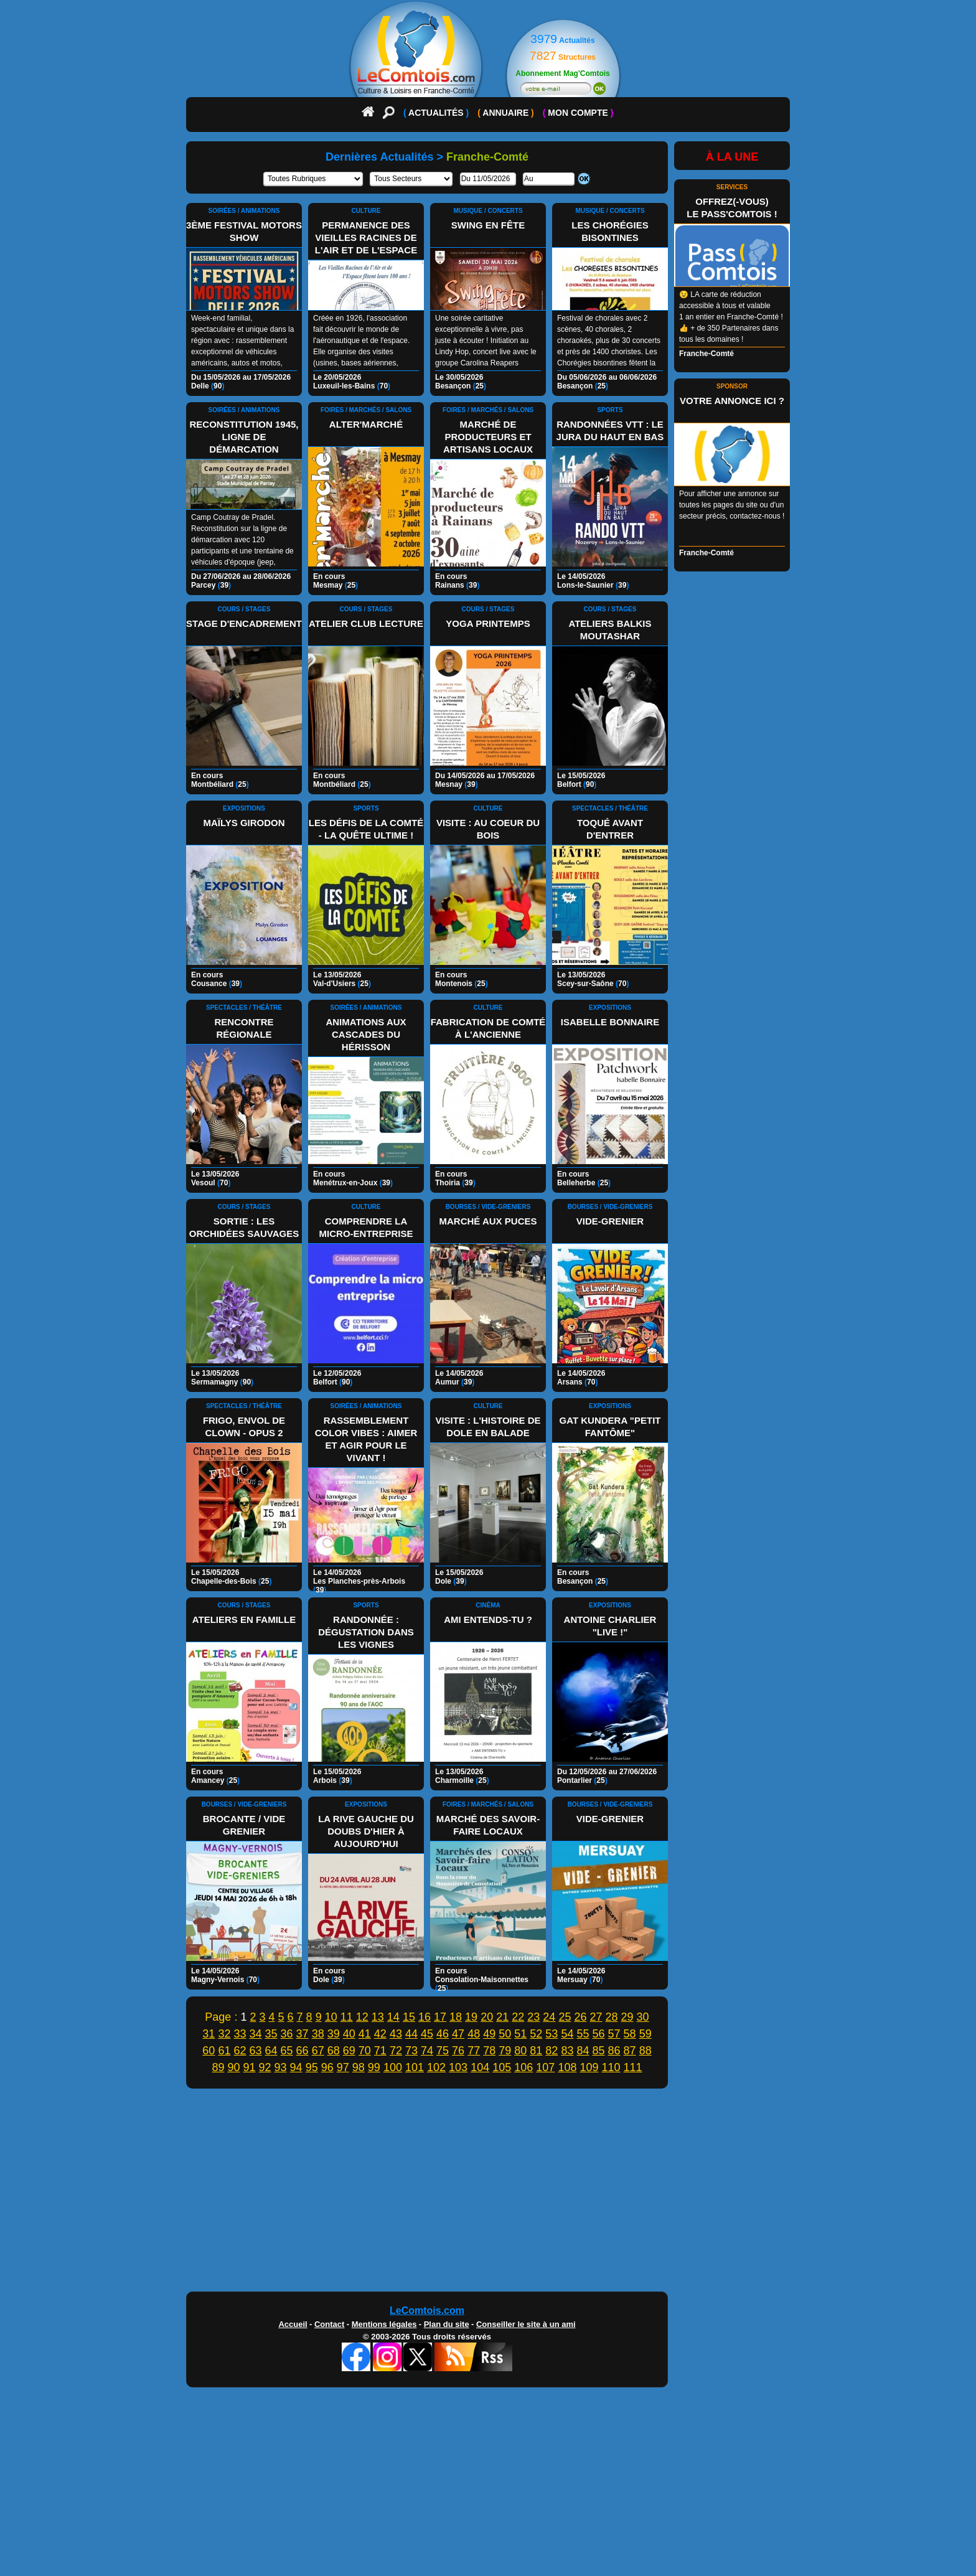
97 (343, 2067)
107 (545, 2067)
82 (551, 2050)
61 (224, 2050)
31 (208, 2034)
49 (489, 2034)
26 (580, 2017)
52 (536, 2034)
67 (318, 2050)
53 (551, 2034)
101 (414, 2067)
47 (458, 2034)
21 (502, 2017)
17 (440, 2017)
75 (442, 2050)
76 (458, 2050)
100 (392, 2067)
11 (346, 2017)
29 (627, 2017)
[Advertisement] (488, 2193)
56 (599, 2034)
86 (614, 2050)
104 (480, 2067)
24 (549, 2017)
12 (362, 2017)
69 (349, 2050)
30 (643, 2017)
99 (374, 2067)
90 (233, 2067)
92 (265, 2067)
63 (255, 2050)
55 (582, 2034)
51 (520, 2034)
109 (589, 2067)
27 (595, 2017)
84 (582, 2050)
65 (287, 2050)
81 (536, 2050)
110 (611, 2067)
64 (271, 2050)
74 (427, 2050)
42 (380, 2034)
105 (501, 2067)
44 (411, 2034)
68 (333, 2050)
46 (442, 2034)
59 (645, 2034)
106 (523, 2067)
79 (505, 2050)
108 (567, 2067)
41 (365, 2034)
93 (280, 2067)
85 (599, 2050)
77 (473, 2050)
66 (302, 2050)
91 (249, 2067)
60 (208, 2050)
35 (271, 2034)
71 (380, 2050)
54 (567, 2034)
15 (409, 2017)
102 (436, 2067)
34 (255, 2034)
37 (302, 2034)
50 (505, 2034)
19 (471, 2017)
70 (365, 2050)
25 (564, 2017)
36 (287, 2034)
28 (612, 2017)
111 (633, 2067)
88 (645, 2050)
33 (239, 2034)
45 (427, 2034)
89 (218, 2067)
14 (393, 2017)
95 (312, 2067)
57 (614, 2034)
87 (630, 2050)
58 (630, 2034)
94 (296, 2067)
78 (489, 2050)
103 (458, 2067)
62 (239, 2050)
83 (567, 2050)
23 (533, 2017)
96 (327, 2067)
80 (520, 2050)
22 (518, 2017)
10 (331, 2017)
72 (396, 2050)
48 (473, 2034)
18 (455, 2017)
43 (396, 2034)
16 (424, 2017)
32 (224, 2034)
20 (487, 2017)
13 (378, 2017)
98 (358, 2067)
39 (333, 2034)
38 (318, 2034)
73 (411, 2050)
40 (349, 2034)
